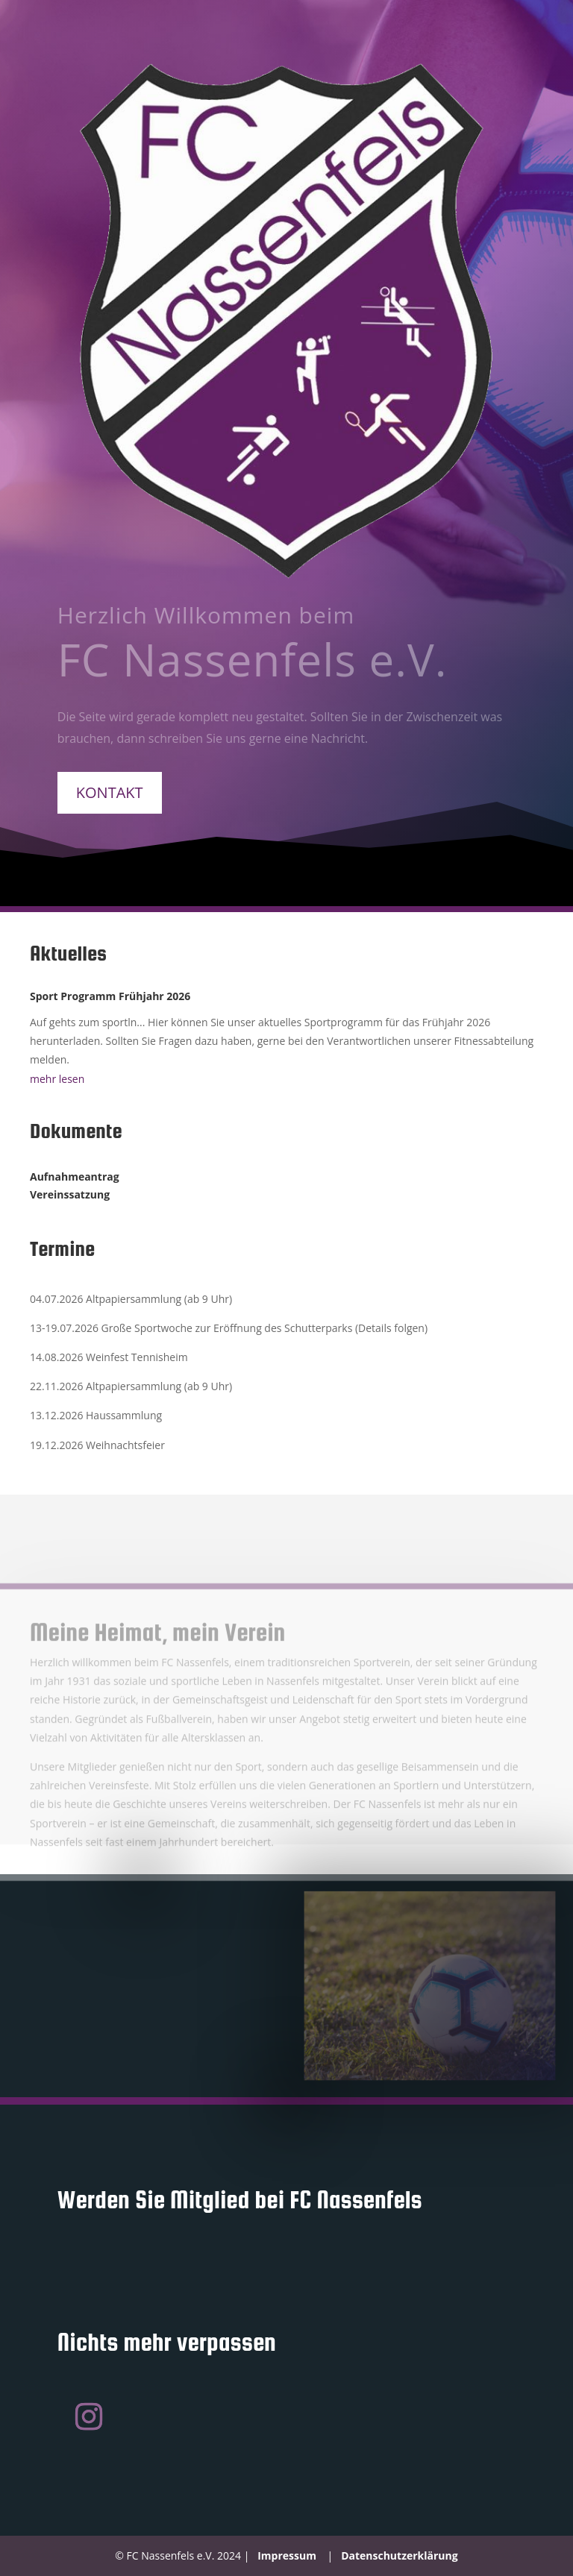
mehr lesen (57, 1079)
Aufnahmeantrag (74, 1176)
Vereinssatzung (70, 1194)
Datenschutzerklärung (399, 2555)
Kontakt (109, 792)
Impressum (286, 2555)
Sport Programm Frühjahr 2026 (110, 996)
